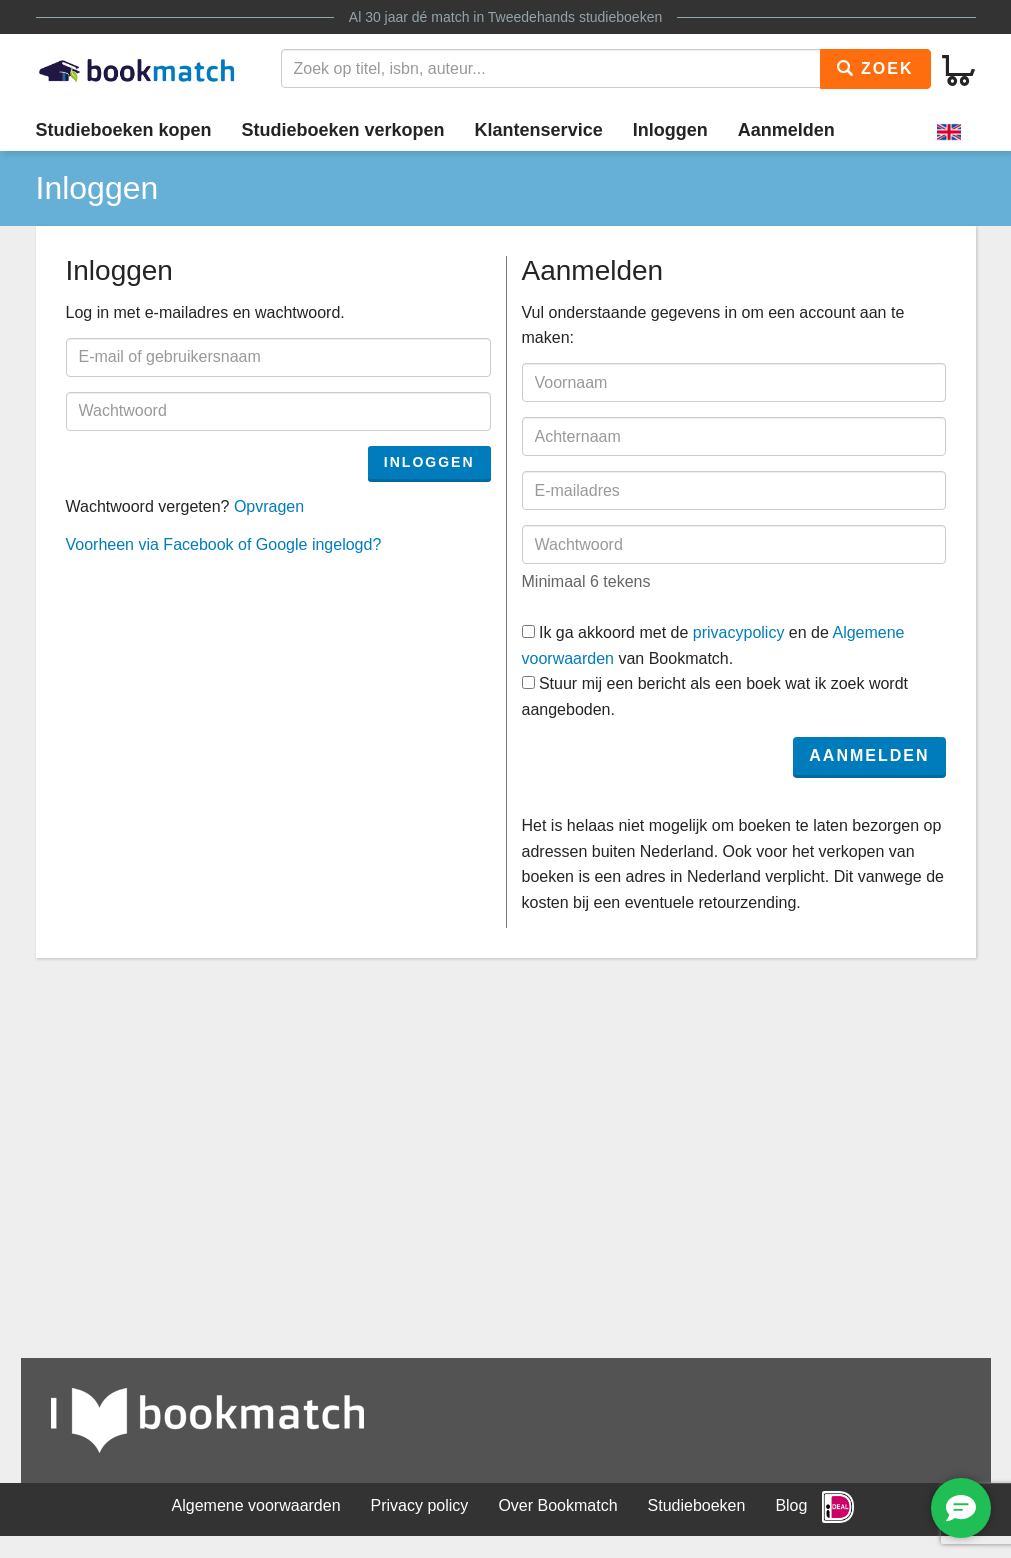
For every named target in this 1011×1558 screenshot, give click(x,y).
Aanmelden (786, 130)
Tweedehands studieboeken (575, 17)
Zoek (875, 68)
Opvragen (269, 506)
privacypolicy (739, 632)
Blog (791, 1505)
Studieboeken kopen (124, 130)
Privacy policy (420, 1505)
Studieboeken (697, 1505)
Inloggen (670, 130)
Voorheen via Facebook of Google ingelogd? (224, 544)
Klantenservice (539, 130)
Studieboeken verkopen (343, 130)
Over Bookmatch (557, 1505)
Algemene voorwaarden (256, 1505)
